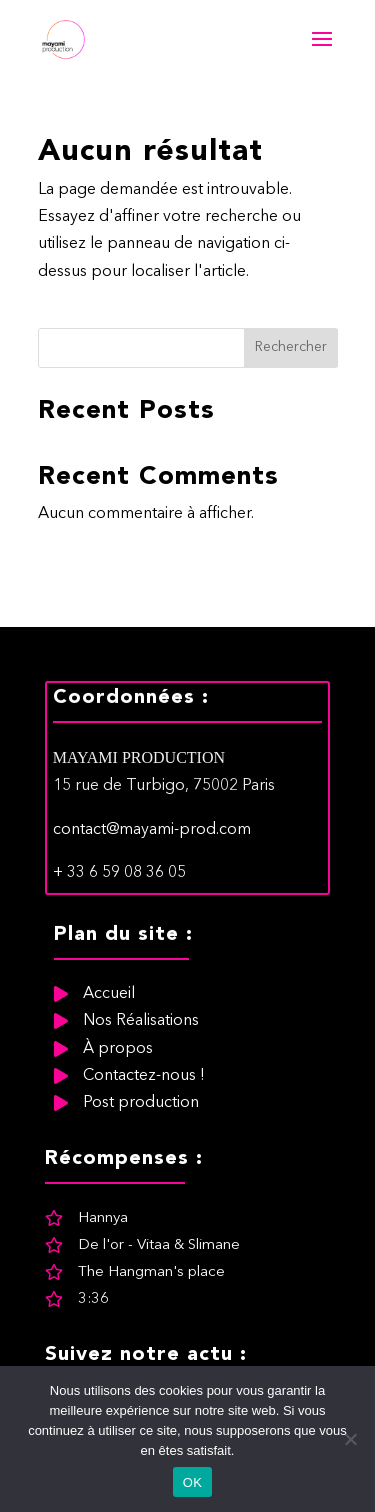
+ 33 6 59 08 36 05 (119, 966)
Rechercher (291, 347)
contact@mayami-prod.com (152, 922)
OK (192, 1482)
